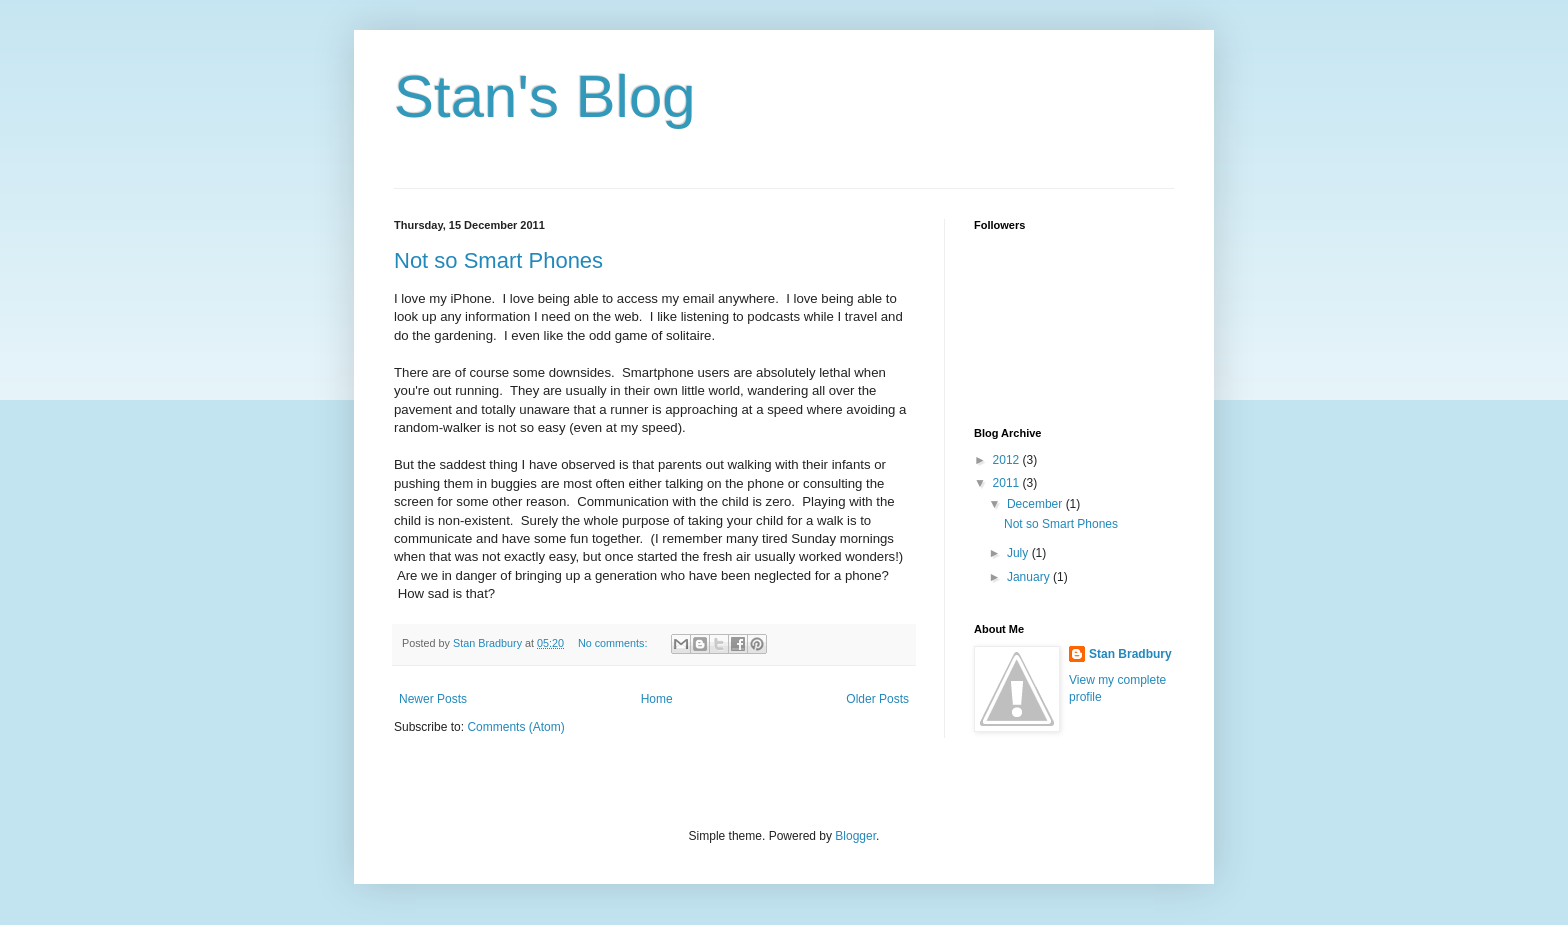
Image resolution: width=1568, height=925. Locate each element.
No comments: (614, 643)
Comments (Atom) (515, 727)
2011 (1008, 483)
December (1036, 504)
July (1019, 553)
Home (657, 699)
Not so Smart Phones (498, 260)
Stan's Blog (545, 96)
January (1030, 577)
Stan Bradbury (1130, 654)
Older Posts (877, 699)
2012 (1008, 460)
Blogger (855, 836)
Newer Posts (433, 699)
